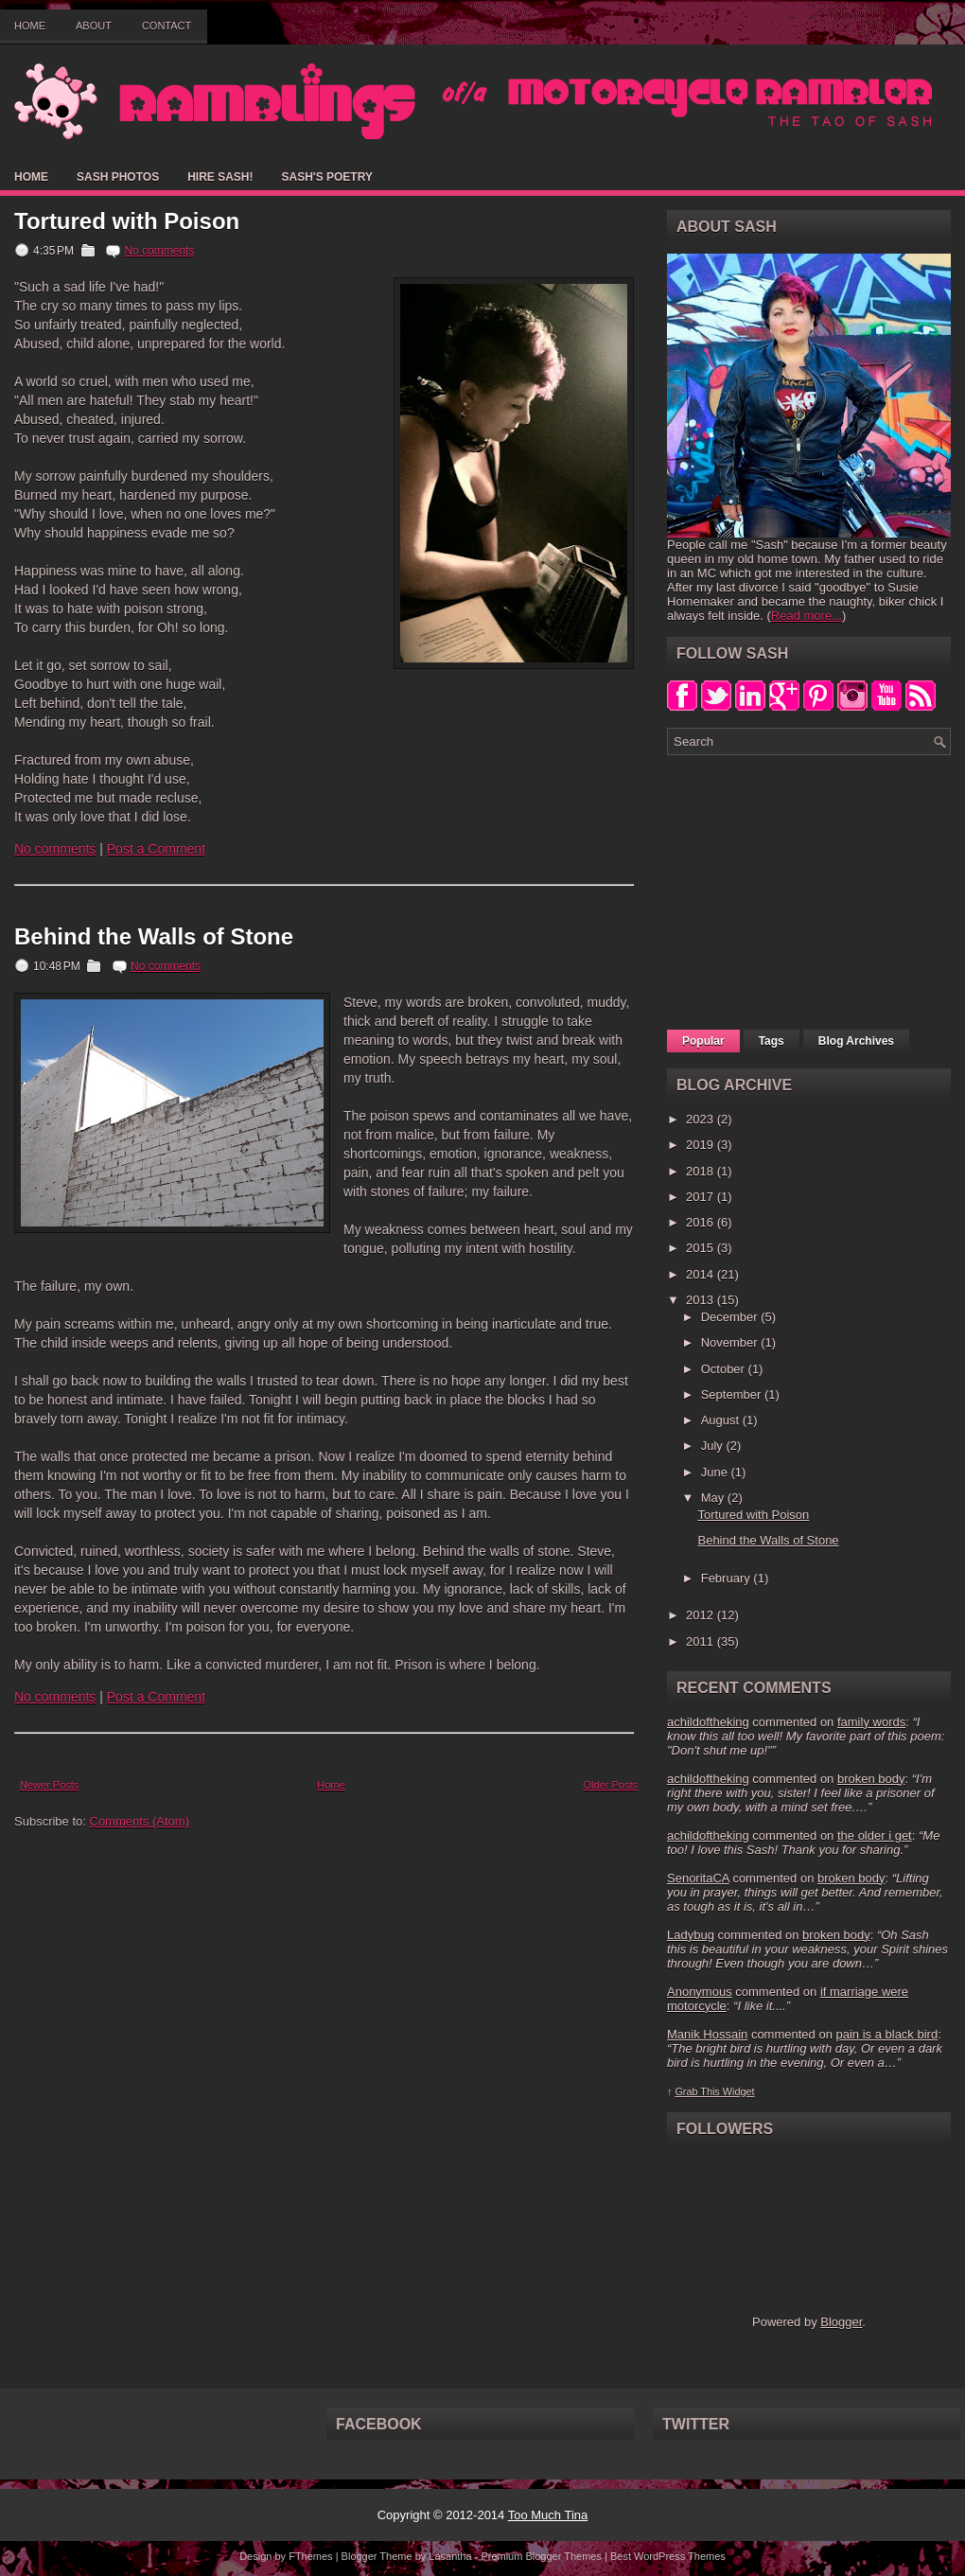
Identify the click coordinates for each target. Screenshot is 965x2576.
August (722, 1420)
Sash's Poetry (326, 177)
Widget (739, 2091)
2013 (701, 1300)
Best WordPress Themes (668, 2556)
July (714, 1445)
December (731, 1317)
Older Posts (611, 1785)
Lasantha (450, 2556)
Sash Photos (118, 177)
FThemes (310, 2556)
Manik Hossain (707, 2034)
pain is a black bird (886, 2034)
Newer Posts (49, 1785)
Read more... (806, 616)
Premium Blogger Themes (541, 2556)
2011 (701, 1641)
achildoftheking (708, 1722)
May (714, 1498)
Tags (771, 1041)
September (732, 1394)
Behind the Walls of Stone (153, 937)
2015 (701, 1248)
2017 (701, 1197)
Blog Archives (856, 1041)
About (94, 25)
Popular (703, 1041)
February (727, 1578)
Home (29, 25)
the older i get (874, 1835)
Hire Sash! (220, 177)
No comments (159, 250)
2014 (701, 1274)
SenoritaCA (698, 1878)
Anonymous (699, 1992)
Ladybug (690, 1935)
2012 (701, 1615)
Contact (166, 25)
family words (871, 1722)
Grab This (698, 2091)
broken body (871, 1779)
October (724, 1369)
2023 (701, 1119)
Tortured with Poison (126, 221)
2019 (701, 1145)
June (716, 1472)
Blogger (841, 2322)
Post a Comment (156, 848)
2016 (701, 1222)
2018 (701, 1171)
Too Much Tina (548, 2515)
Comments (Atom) (139, 1821)
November (731, 1342)
